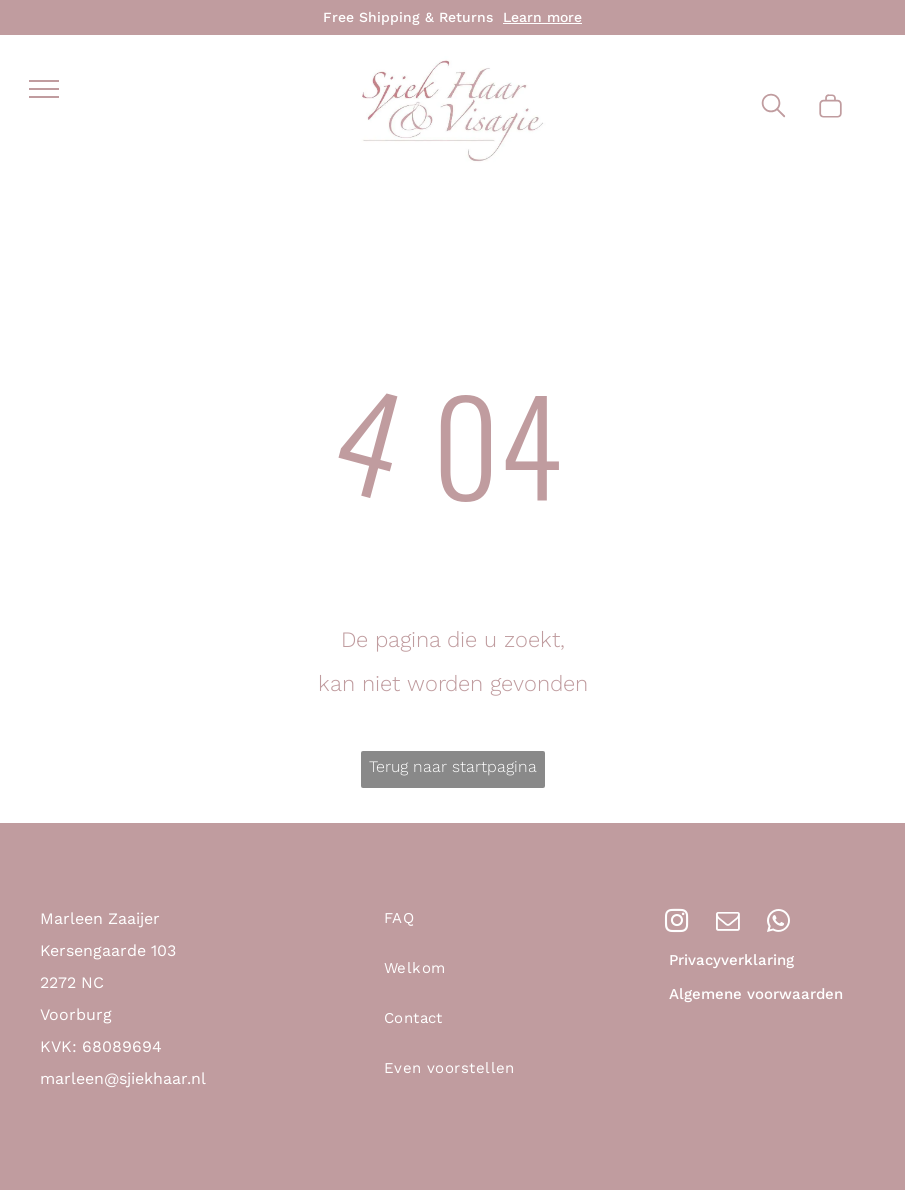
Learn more (542, 17)
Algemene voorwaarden (756, 994)
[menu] (44, 89)
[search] (773, 107)
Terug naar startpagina (453, 766)
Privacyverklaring (731, 960)
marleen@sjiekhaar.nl (123, 1078)
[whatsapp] (778, 923)
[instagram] (676, 923)
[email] (727, 923)
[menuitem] (473, 928)
